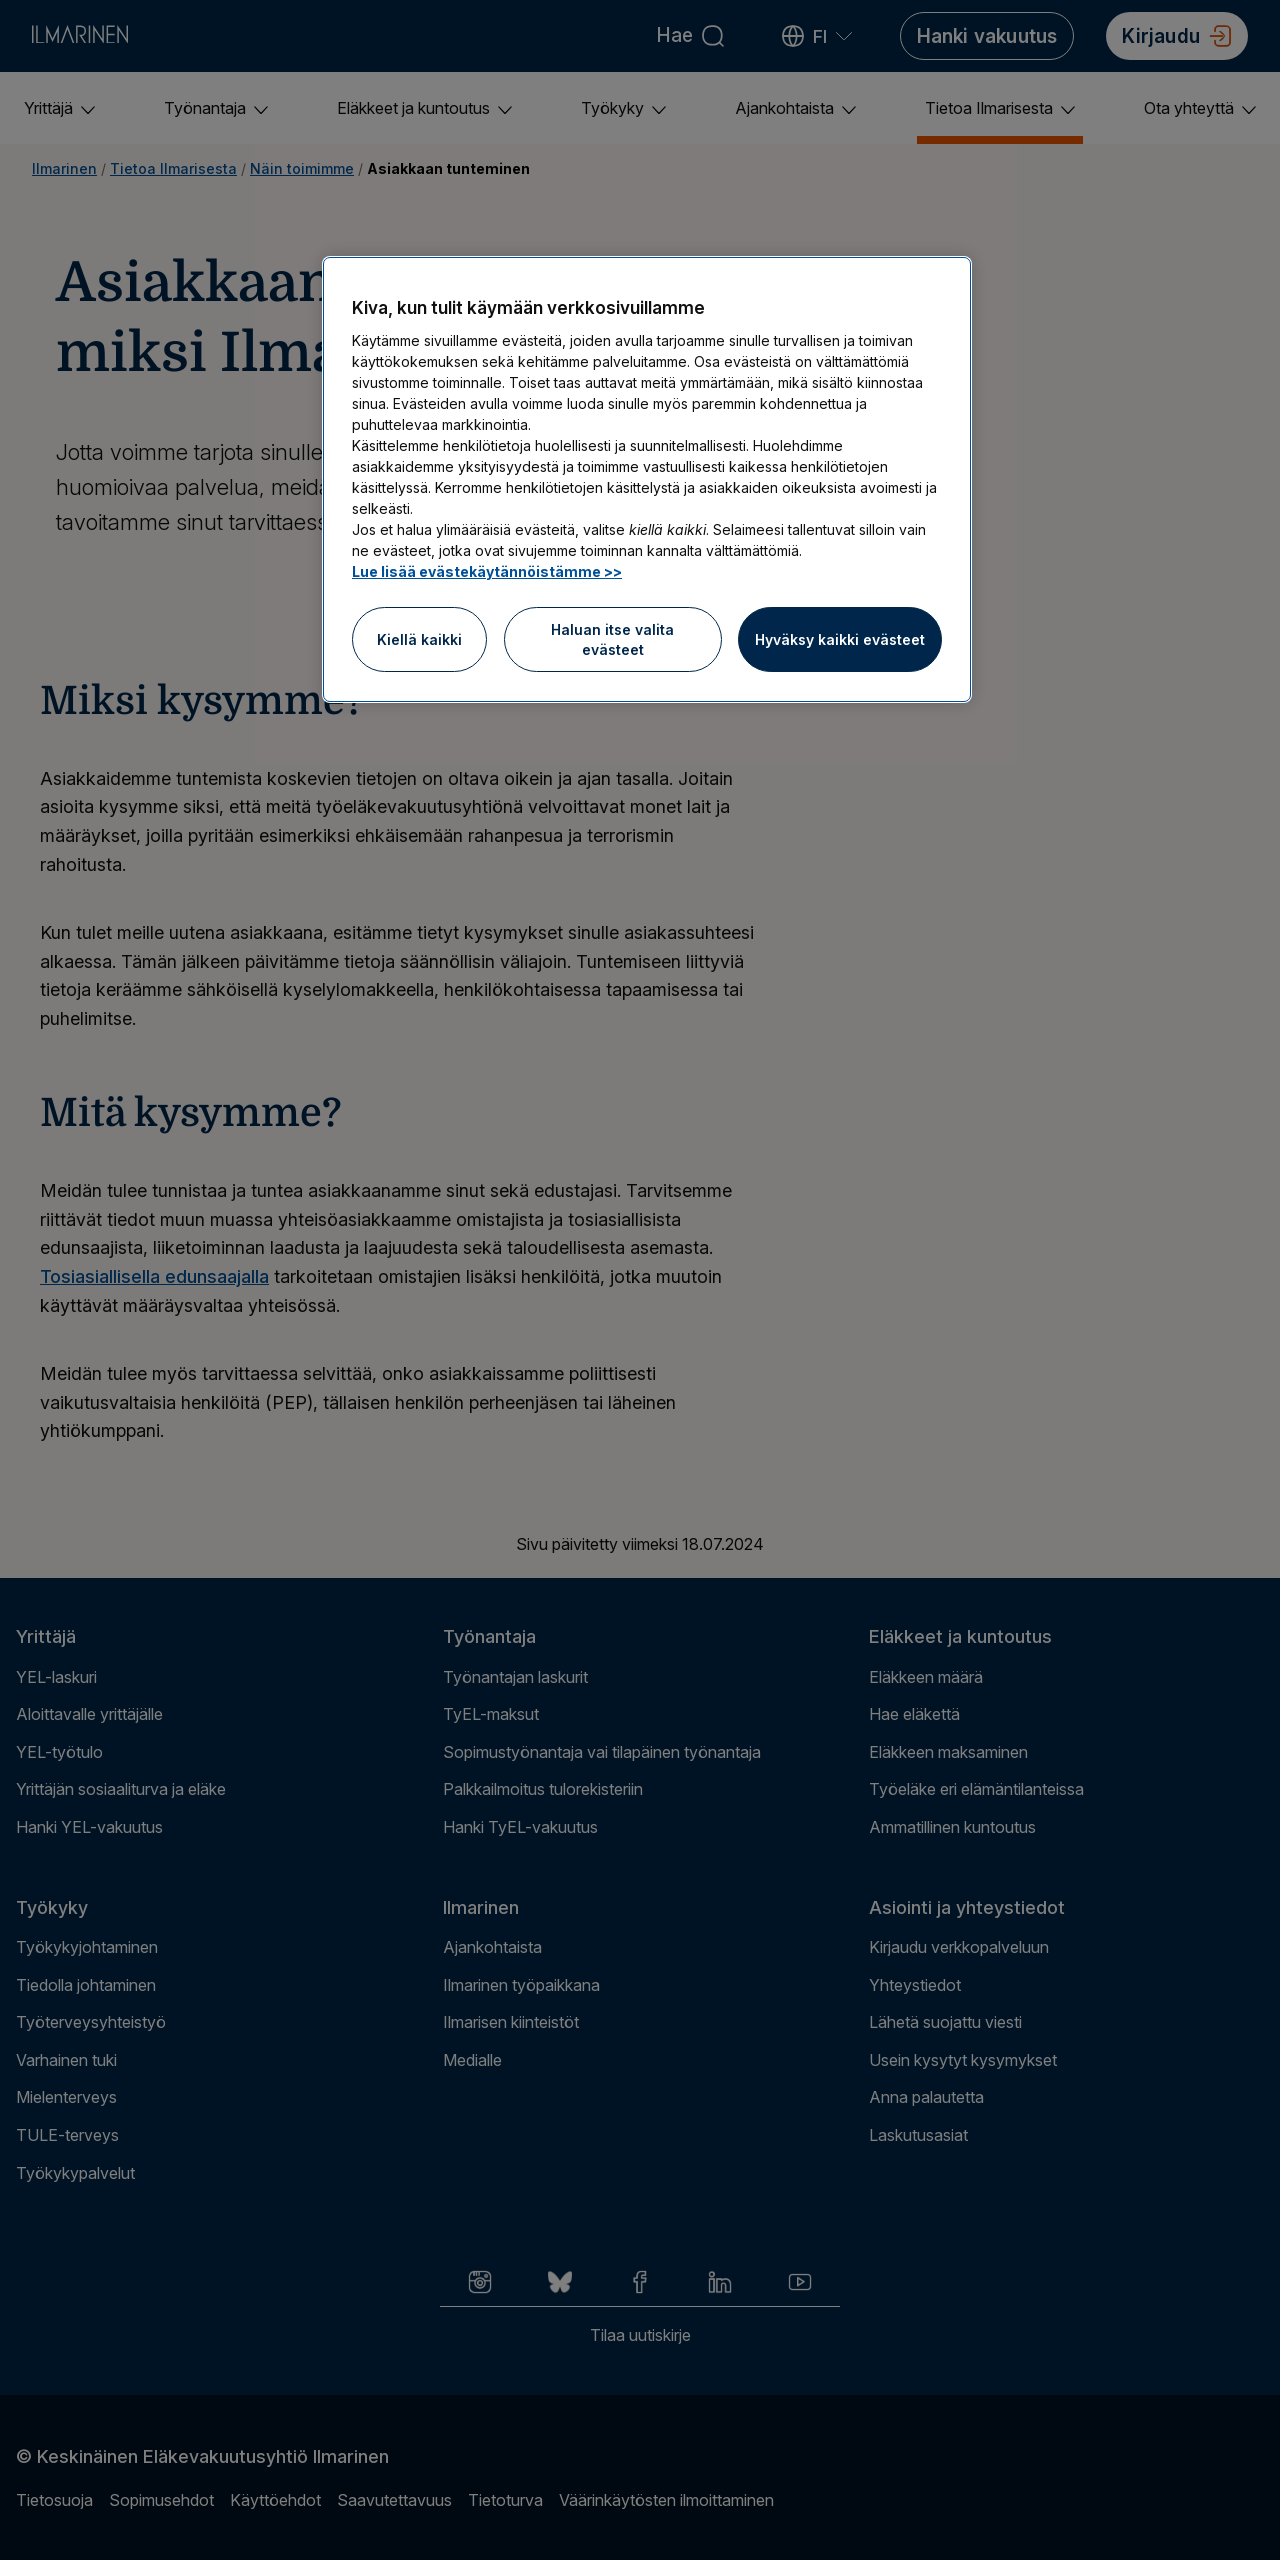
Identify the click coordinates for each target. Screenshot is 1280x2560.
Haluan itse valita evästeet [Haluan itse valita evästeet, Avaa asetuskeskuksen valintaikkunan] (612, 639)
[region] (647, 479)
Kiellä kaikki (419, 639)
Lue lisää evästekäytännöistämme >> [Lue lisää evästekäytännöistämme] (487, 571)
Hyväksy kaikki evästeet (840, 639)
